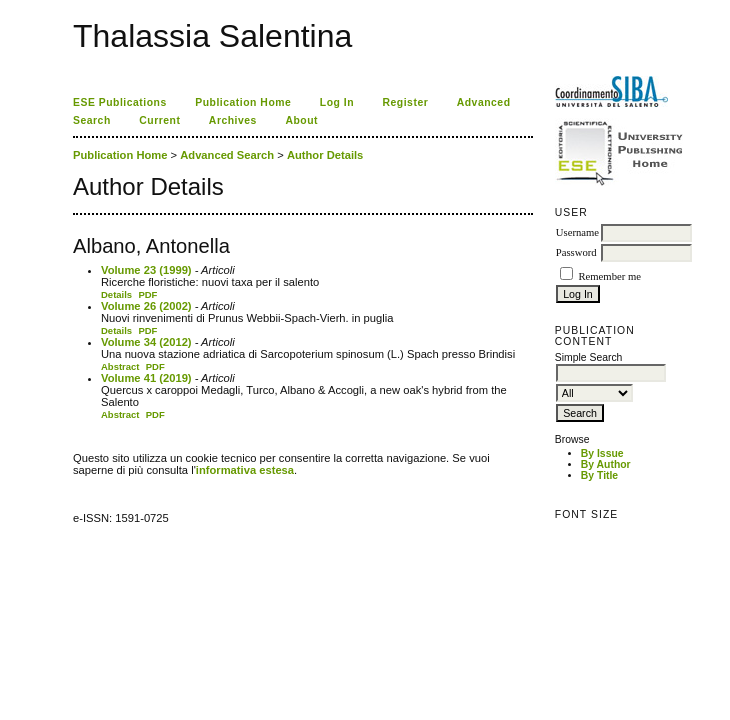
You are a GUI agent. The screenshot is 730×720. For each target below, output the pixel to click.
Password (576, 252)
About (301, 120)
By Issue (602, 453)
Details (116, 294)
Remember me (609, 276)
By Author (606, 464)
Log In (337, 102)
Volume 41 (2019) (146, 378)
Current (159, 120)
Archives (233, 120)
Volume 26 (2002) (146, 306)
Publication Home (243, 102)
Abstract (120, 366)
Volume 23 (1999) (146, 270)
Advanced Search (227, 155)
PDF (147, 294)
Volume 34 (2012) (146, 342)
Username (577, 232)
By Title (599, 475)
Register (406, 102)
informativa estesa (245, 470)
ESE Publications (120, 102)
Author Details (325, 155)
